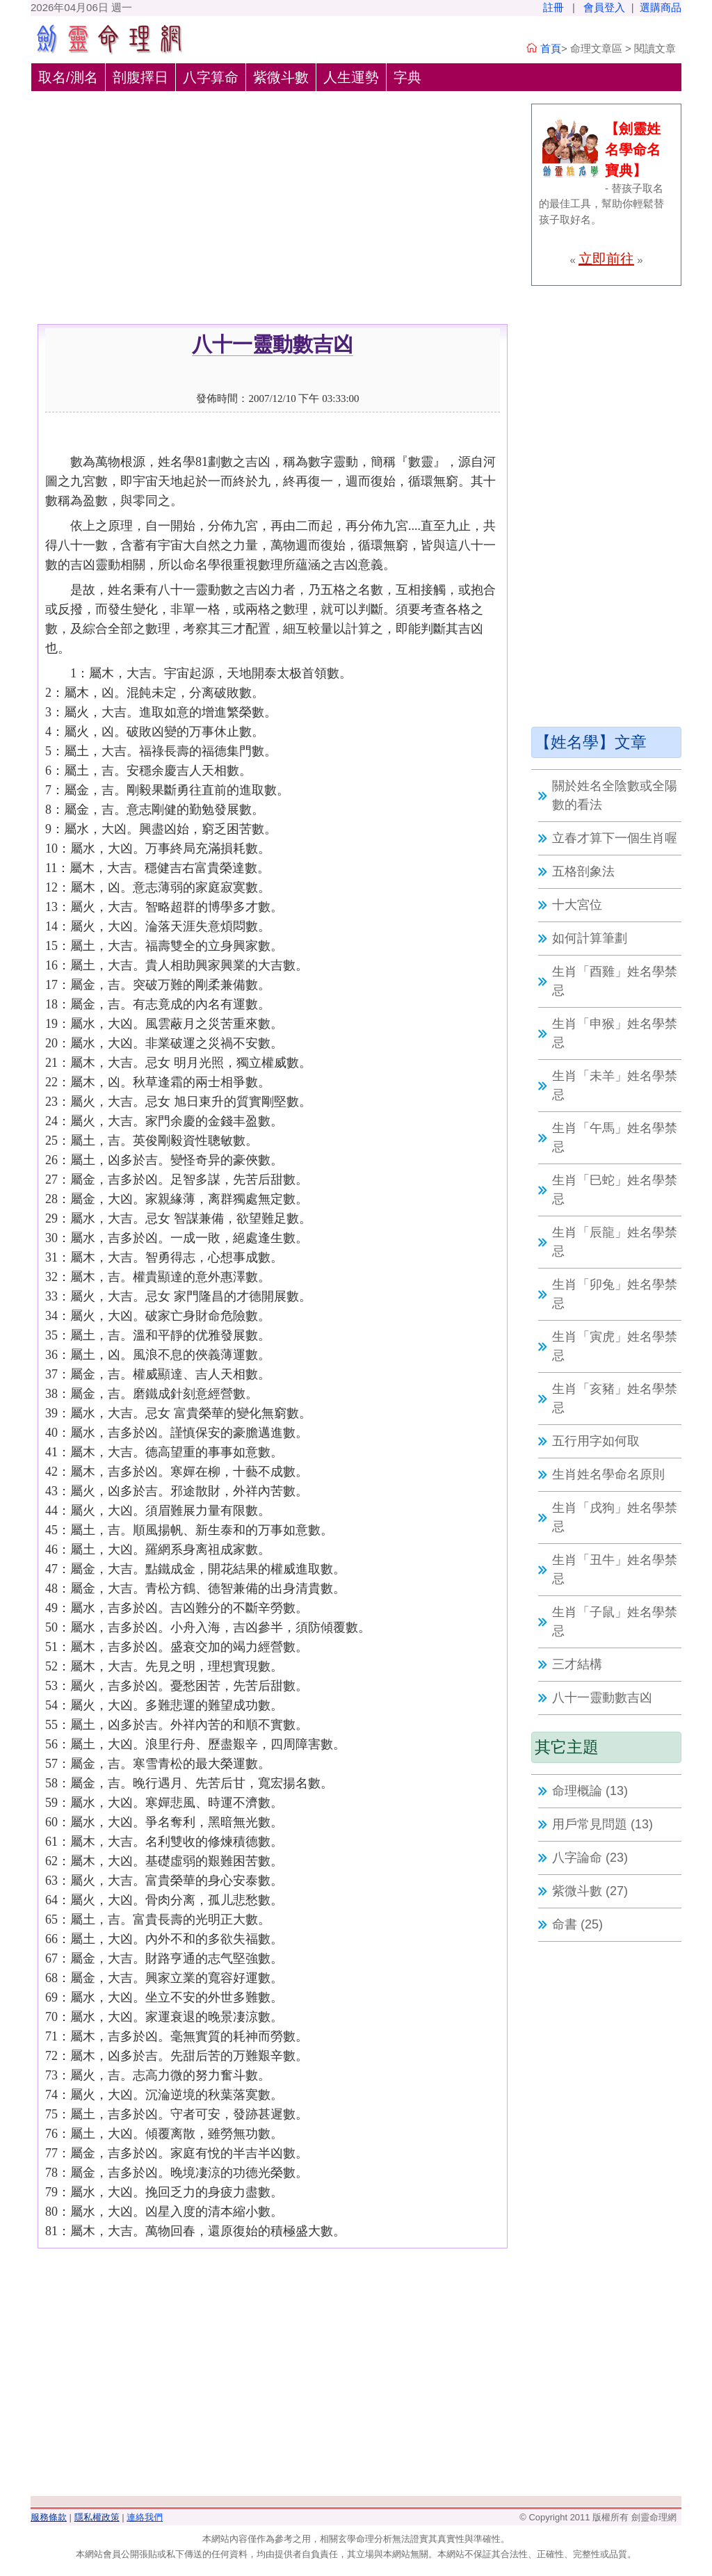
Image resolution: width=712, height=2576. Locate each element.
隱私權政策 (97, 2517)
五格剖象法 (583, 871)
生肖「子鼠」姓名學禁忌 (614, 1621)
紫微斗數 (281, 77)
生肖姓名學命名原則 (608, 1474)
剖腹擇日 (140, 77)
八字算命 (210, 77)
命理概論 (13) (590, 1791)
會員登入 (604, 7)
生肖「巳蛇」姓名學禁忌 (614, 1189)
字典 (407, 77)
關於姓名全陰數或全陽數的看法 (614, 795)
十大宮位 (577, 905)
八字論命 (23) (590, 1858)
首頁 (550, 48)
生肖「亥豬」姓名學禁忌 (614, 1398)
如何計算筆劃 (589, 938)
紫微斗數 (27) (590, 1891)
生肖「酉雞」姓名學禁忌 (614, 981)
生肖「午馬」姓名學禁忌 (614, 1137)
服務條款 (49, 2517)
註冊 (553, 7)
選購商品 (660, 7)
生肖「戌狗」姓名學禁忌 (614, 1517)
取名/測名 (68, 77)
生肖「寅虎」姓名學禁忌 (614, 1346)
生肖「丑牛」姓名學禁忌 (614, 1569)
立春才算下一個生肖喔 (614, 838)
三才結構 (577, 1664)
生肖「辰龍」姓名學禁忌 (614, 1241)
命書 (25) (577, 1924)
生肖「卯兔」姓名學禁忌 (614, 1294)
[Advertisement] (272, 219)
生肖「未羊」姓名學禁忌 (614, 1085)
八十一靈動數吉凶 (602, 1698)
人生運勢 (351, 77)
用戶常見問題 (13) (602, 1824)
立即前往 (606, 258)
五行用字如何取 (596, 1441)
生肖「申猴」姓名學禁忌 (614, 1033)
